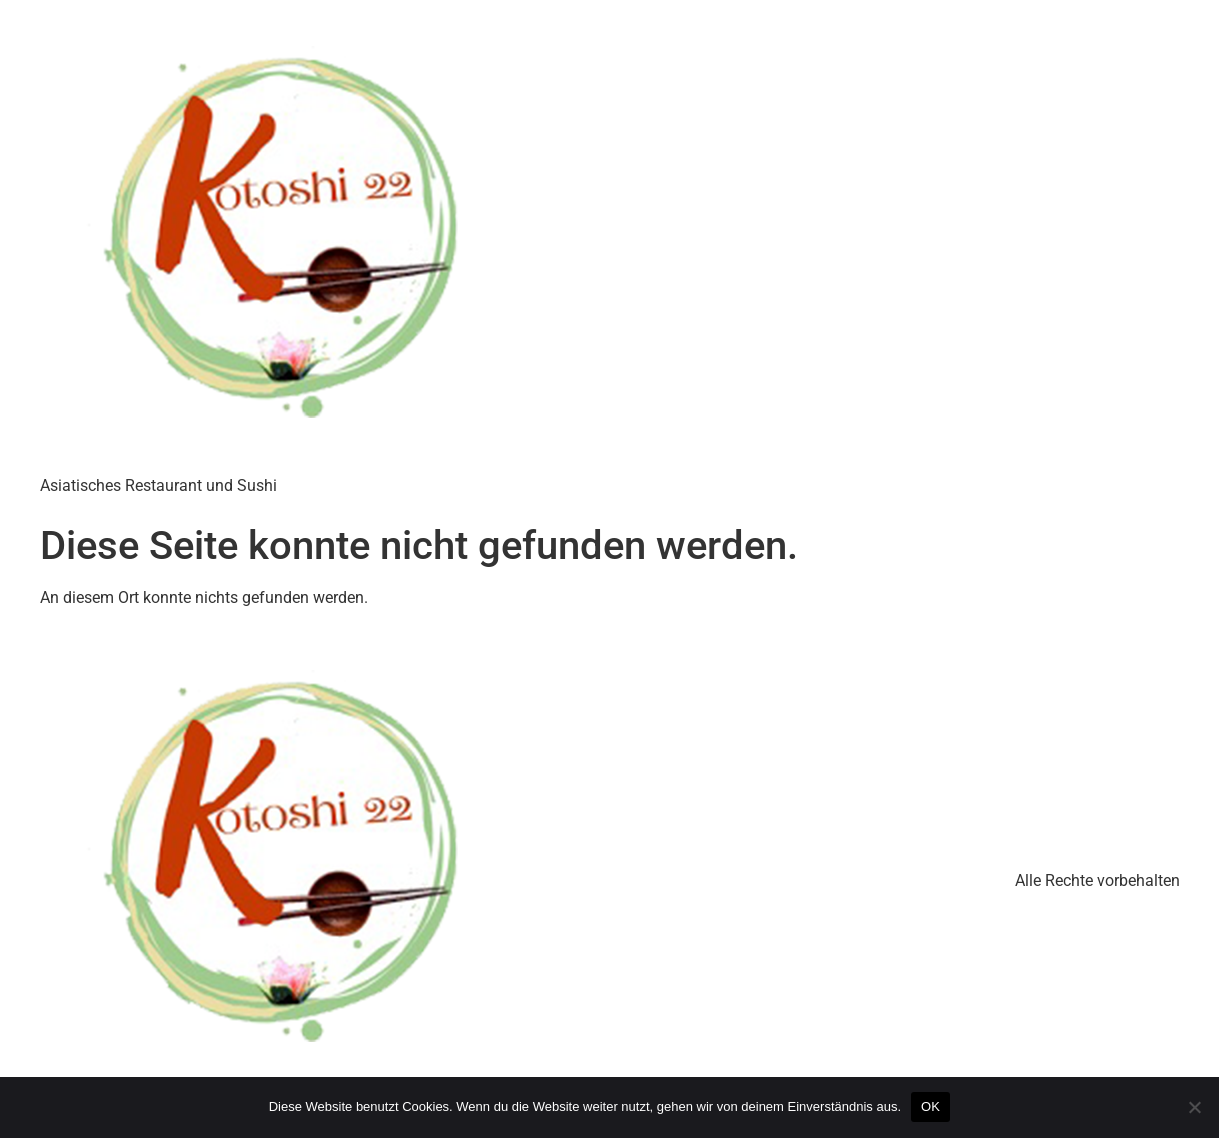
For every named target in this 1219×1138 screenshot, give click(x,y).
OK (930, 1106)
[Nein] (1194, 1107)
